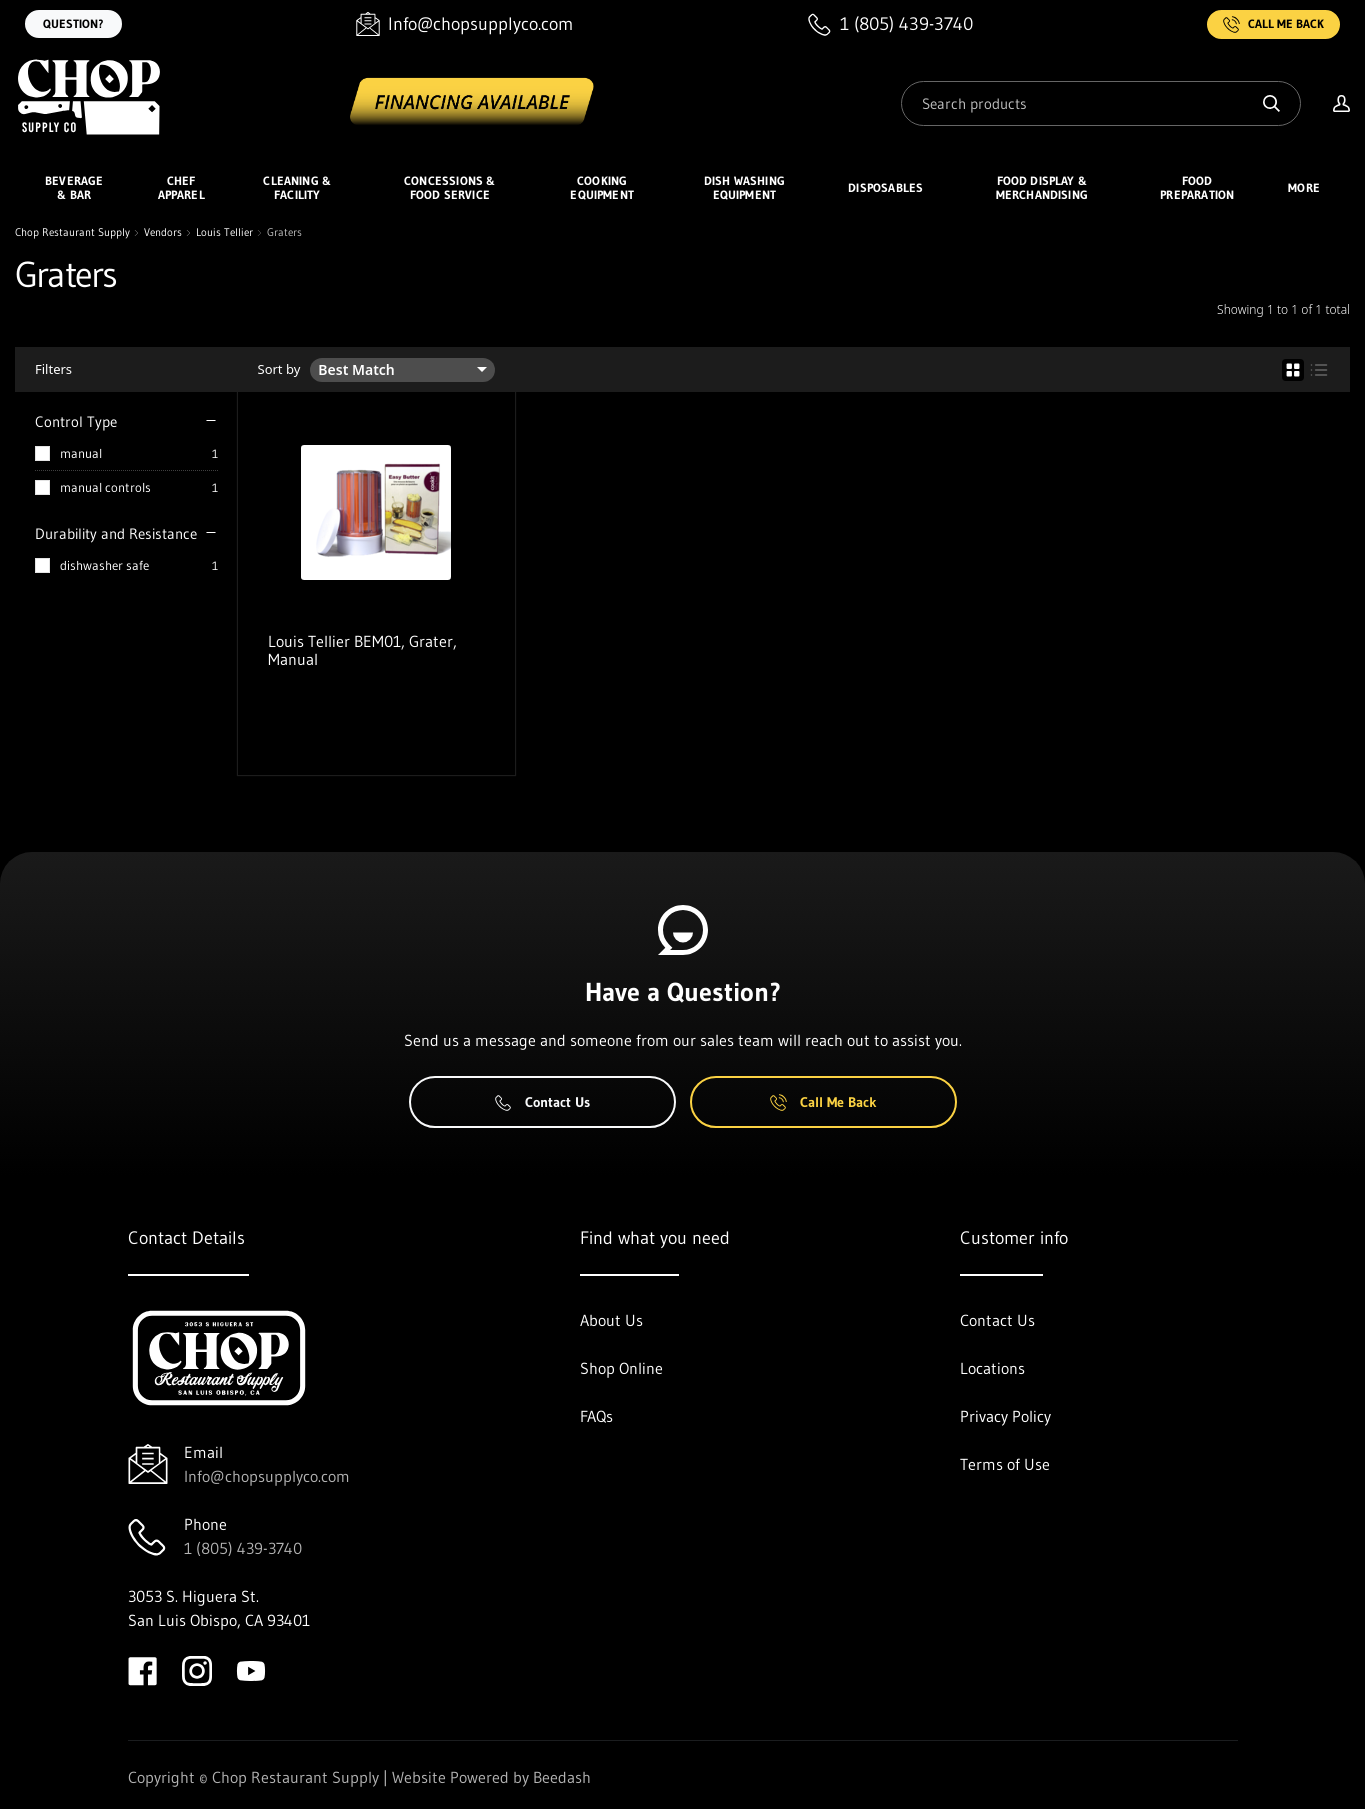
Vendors (163, 232)
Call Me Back (1273, 24)
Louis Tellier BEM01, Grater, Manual (362, 650)
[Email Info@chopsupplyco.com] (464, 24)
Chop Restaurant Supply (72, 232)
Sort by (279, 369)
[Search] (1101, 103)
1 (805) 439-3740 (243, 1548)
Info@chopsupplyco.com (267, 1476)
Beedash (562, 1777)
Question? (73, 23)
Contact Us (542, 1102)
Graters (284, 232)
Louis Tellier (224, 232)
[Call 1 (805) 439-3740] (890, 24)
